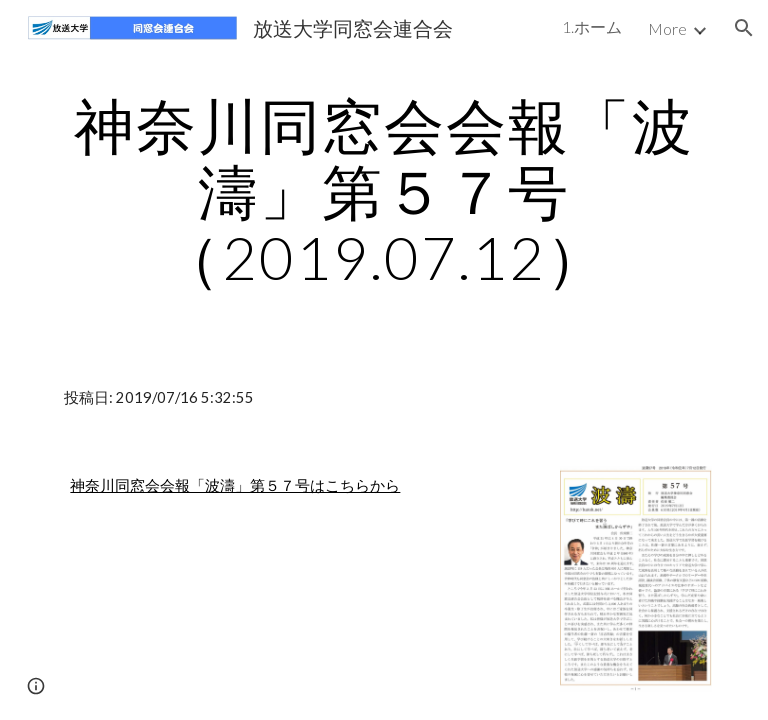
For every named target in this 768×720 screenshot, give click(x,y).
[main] (383, 191)
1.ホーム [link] (592, 26)
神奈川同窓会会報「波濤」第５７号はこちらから (235, 485)
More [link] (667, 28)
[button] (744, 28)
